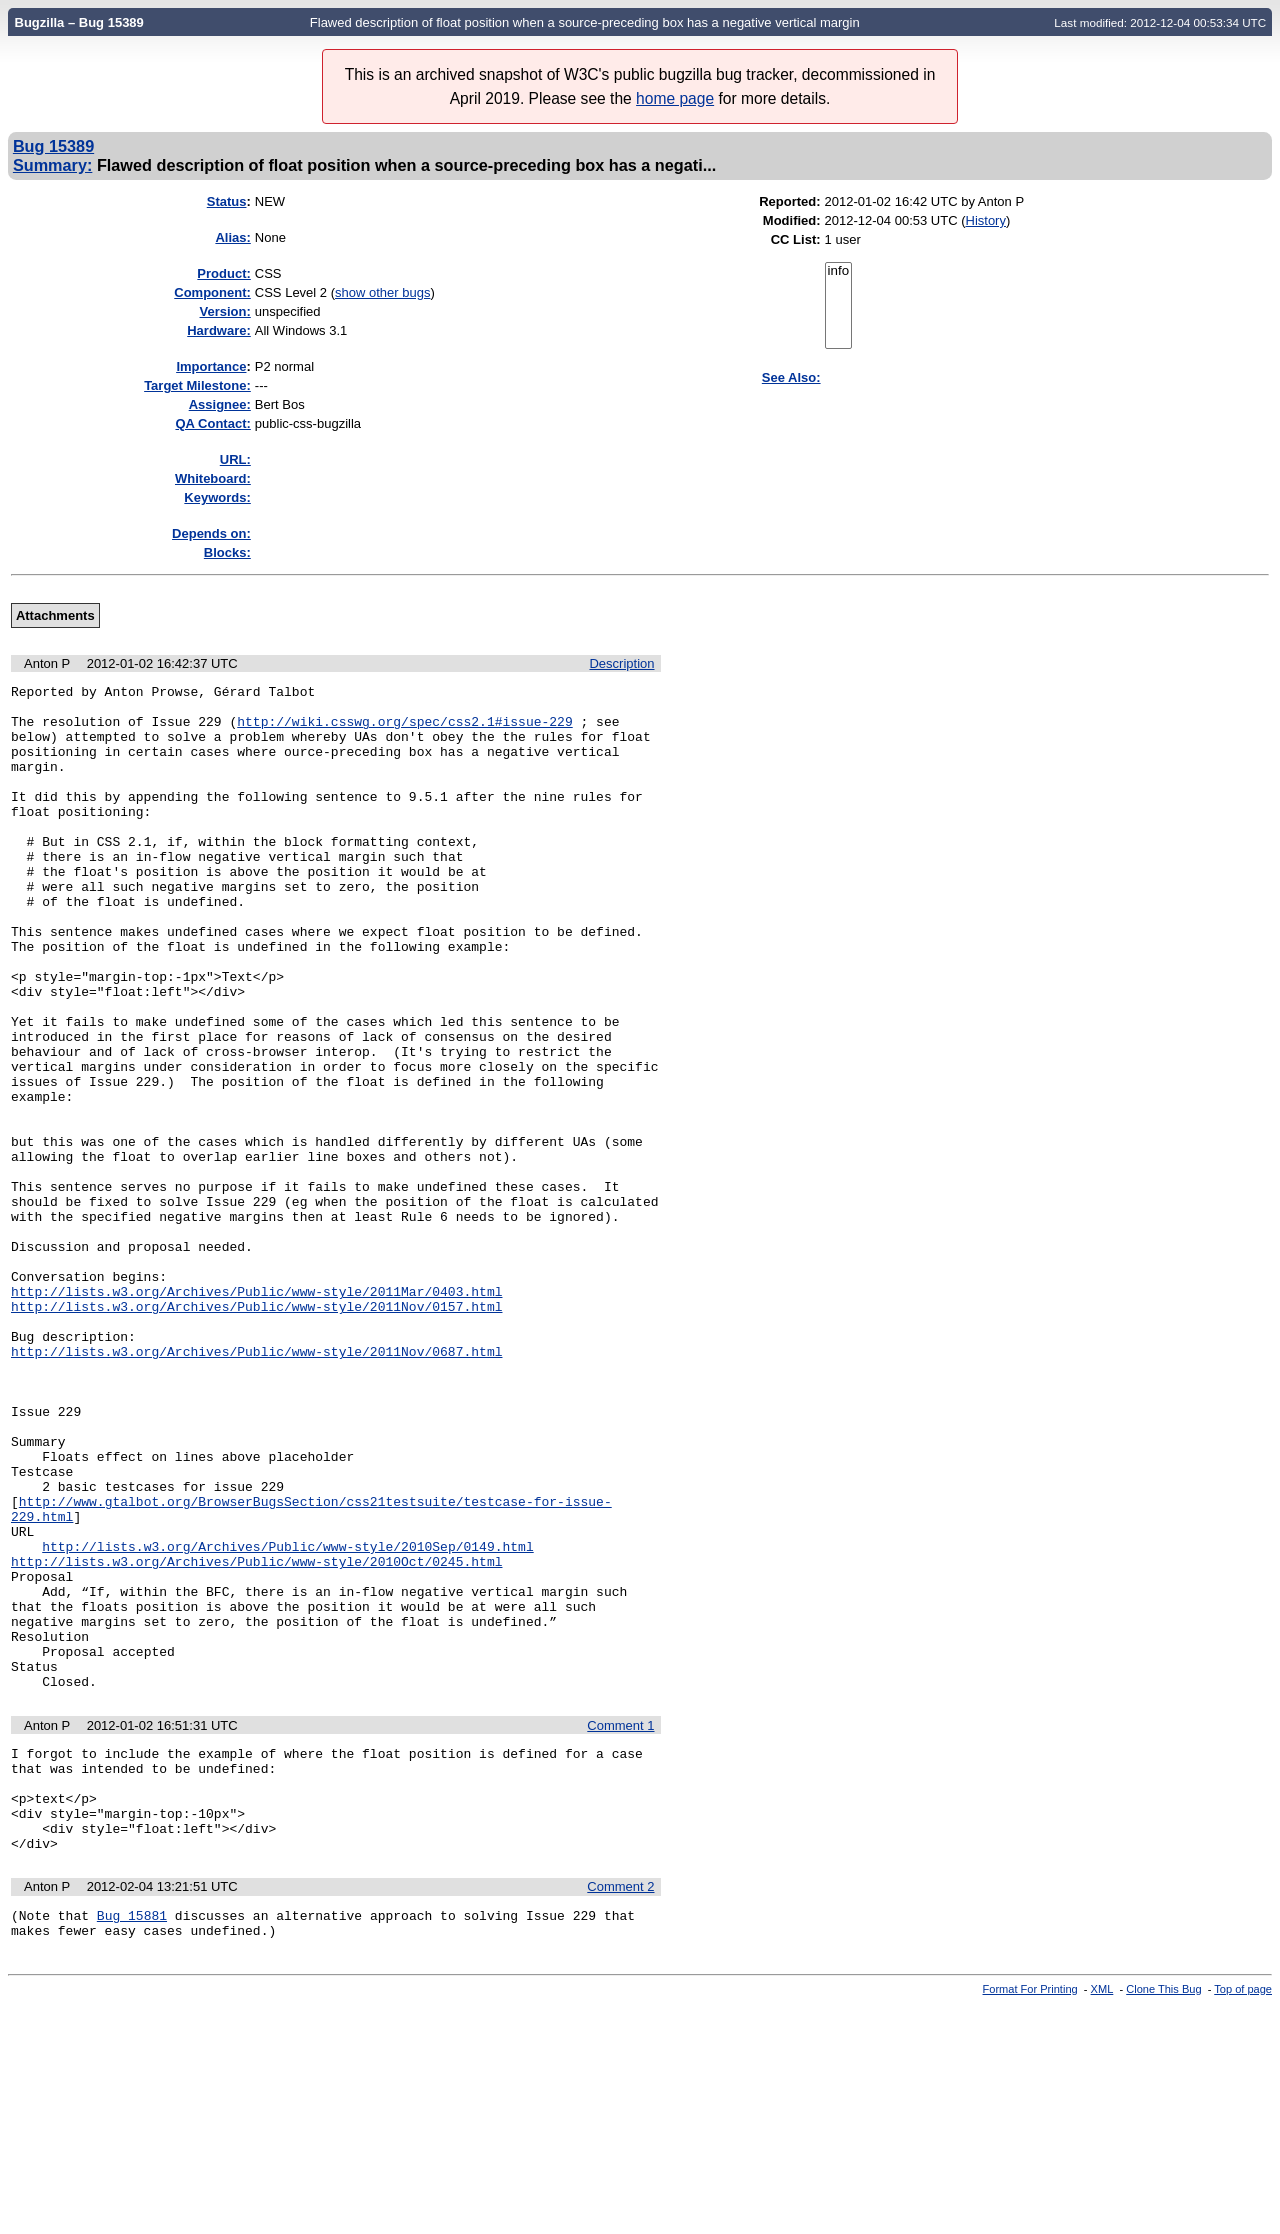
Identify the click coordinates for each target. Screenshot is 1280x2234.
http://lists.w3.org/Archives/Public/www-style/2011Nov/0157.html (256, 1432)
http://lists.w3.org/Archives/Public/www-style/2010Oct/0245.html (256, 1738)
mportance (211, 366)
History (986, 220)
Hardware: (219, 330)
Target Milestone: (197, 385)
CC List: (796, 239)
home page (675, 98)
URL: (235, 459)
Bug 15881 (132, 2140)
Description (621, 663)
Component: (212, 292)
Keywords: (217, 497)
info (839, 271)
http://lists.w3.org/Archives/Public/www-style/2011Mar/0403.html (256, 1414)
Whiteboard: (213, 478)
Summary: (52, 165)
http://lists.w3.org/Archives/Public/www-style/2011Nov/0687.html (256, 1486)
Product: (223, 273)
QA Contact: (212, 423)
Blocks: (227, 552)
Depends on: (211, 533)
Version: (225, 311)
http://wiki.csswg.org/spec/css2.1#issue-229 (404, 730)
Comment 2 (620, 2108)
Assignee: (220, 404)
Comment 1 (620, 1926)
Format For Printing (1030, 2217)
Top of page (1243, 2217)
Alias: (232, 237)
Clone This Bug (1163, 2217)
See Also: (791, 377)
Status (227, 201)
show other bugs (382, 292)
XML (1102, 2217)
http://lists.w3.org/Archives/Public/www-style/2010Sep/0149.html (287, 1720)
